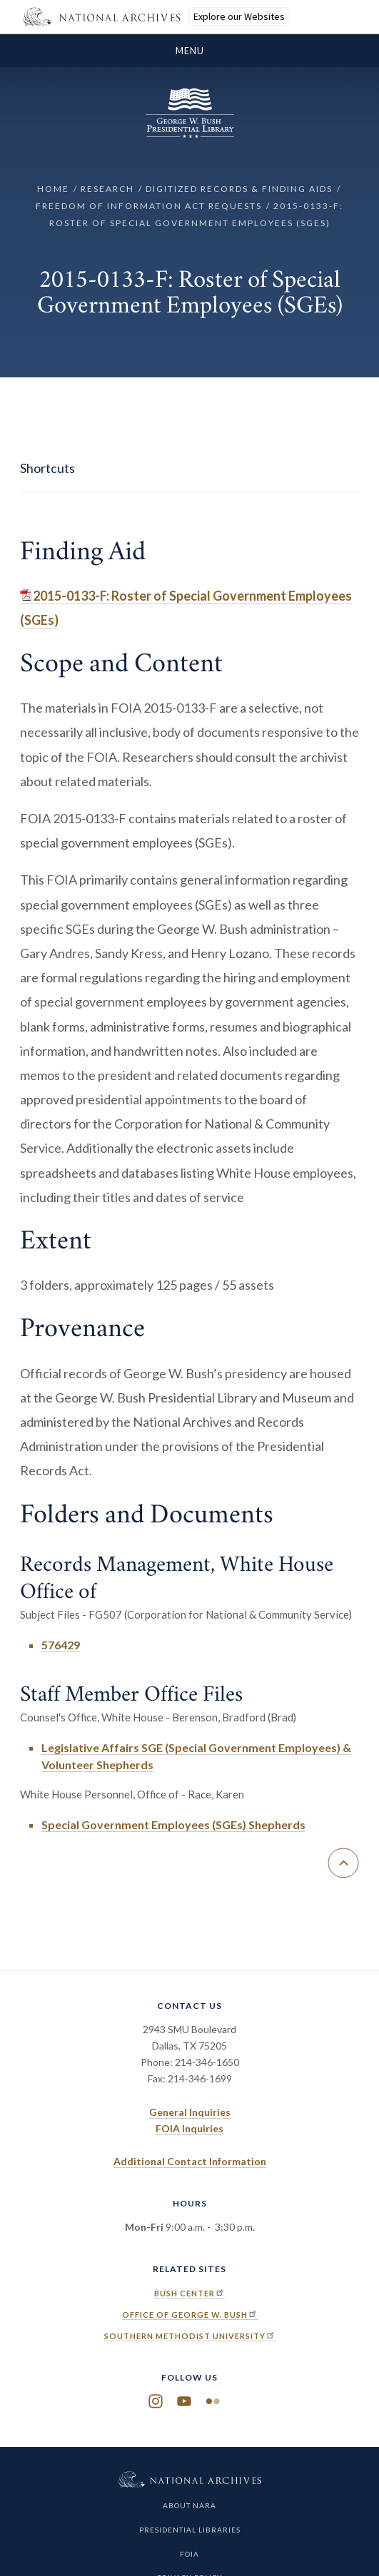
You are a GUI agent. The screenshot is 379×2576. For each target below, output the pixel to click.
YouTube (184, 2401)
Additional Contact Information (189, 2161)
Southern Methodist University (190, 2336)
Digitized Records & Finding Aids (239, 188)
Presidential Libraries (190, 2529)
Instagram (155, 2401)
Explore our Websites (239, 16)
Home (53, 188)
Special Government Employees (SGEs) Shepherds (173, 1824)
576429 (60, 1644)
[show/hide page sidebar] (189, 469)
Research (107, 188)
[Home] (190, 134)
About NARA (189, 2505)
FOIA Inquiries (189, 2128)
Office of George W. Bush (190, 2314)
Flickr (213, 2401)
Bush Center (189, 2293)
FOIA (189, 2554)
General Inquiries (190, 2112)
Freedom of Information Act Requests (149, 205)
